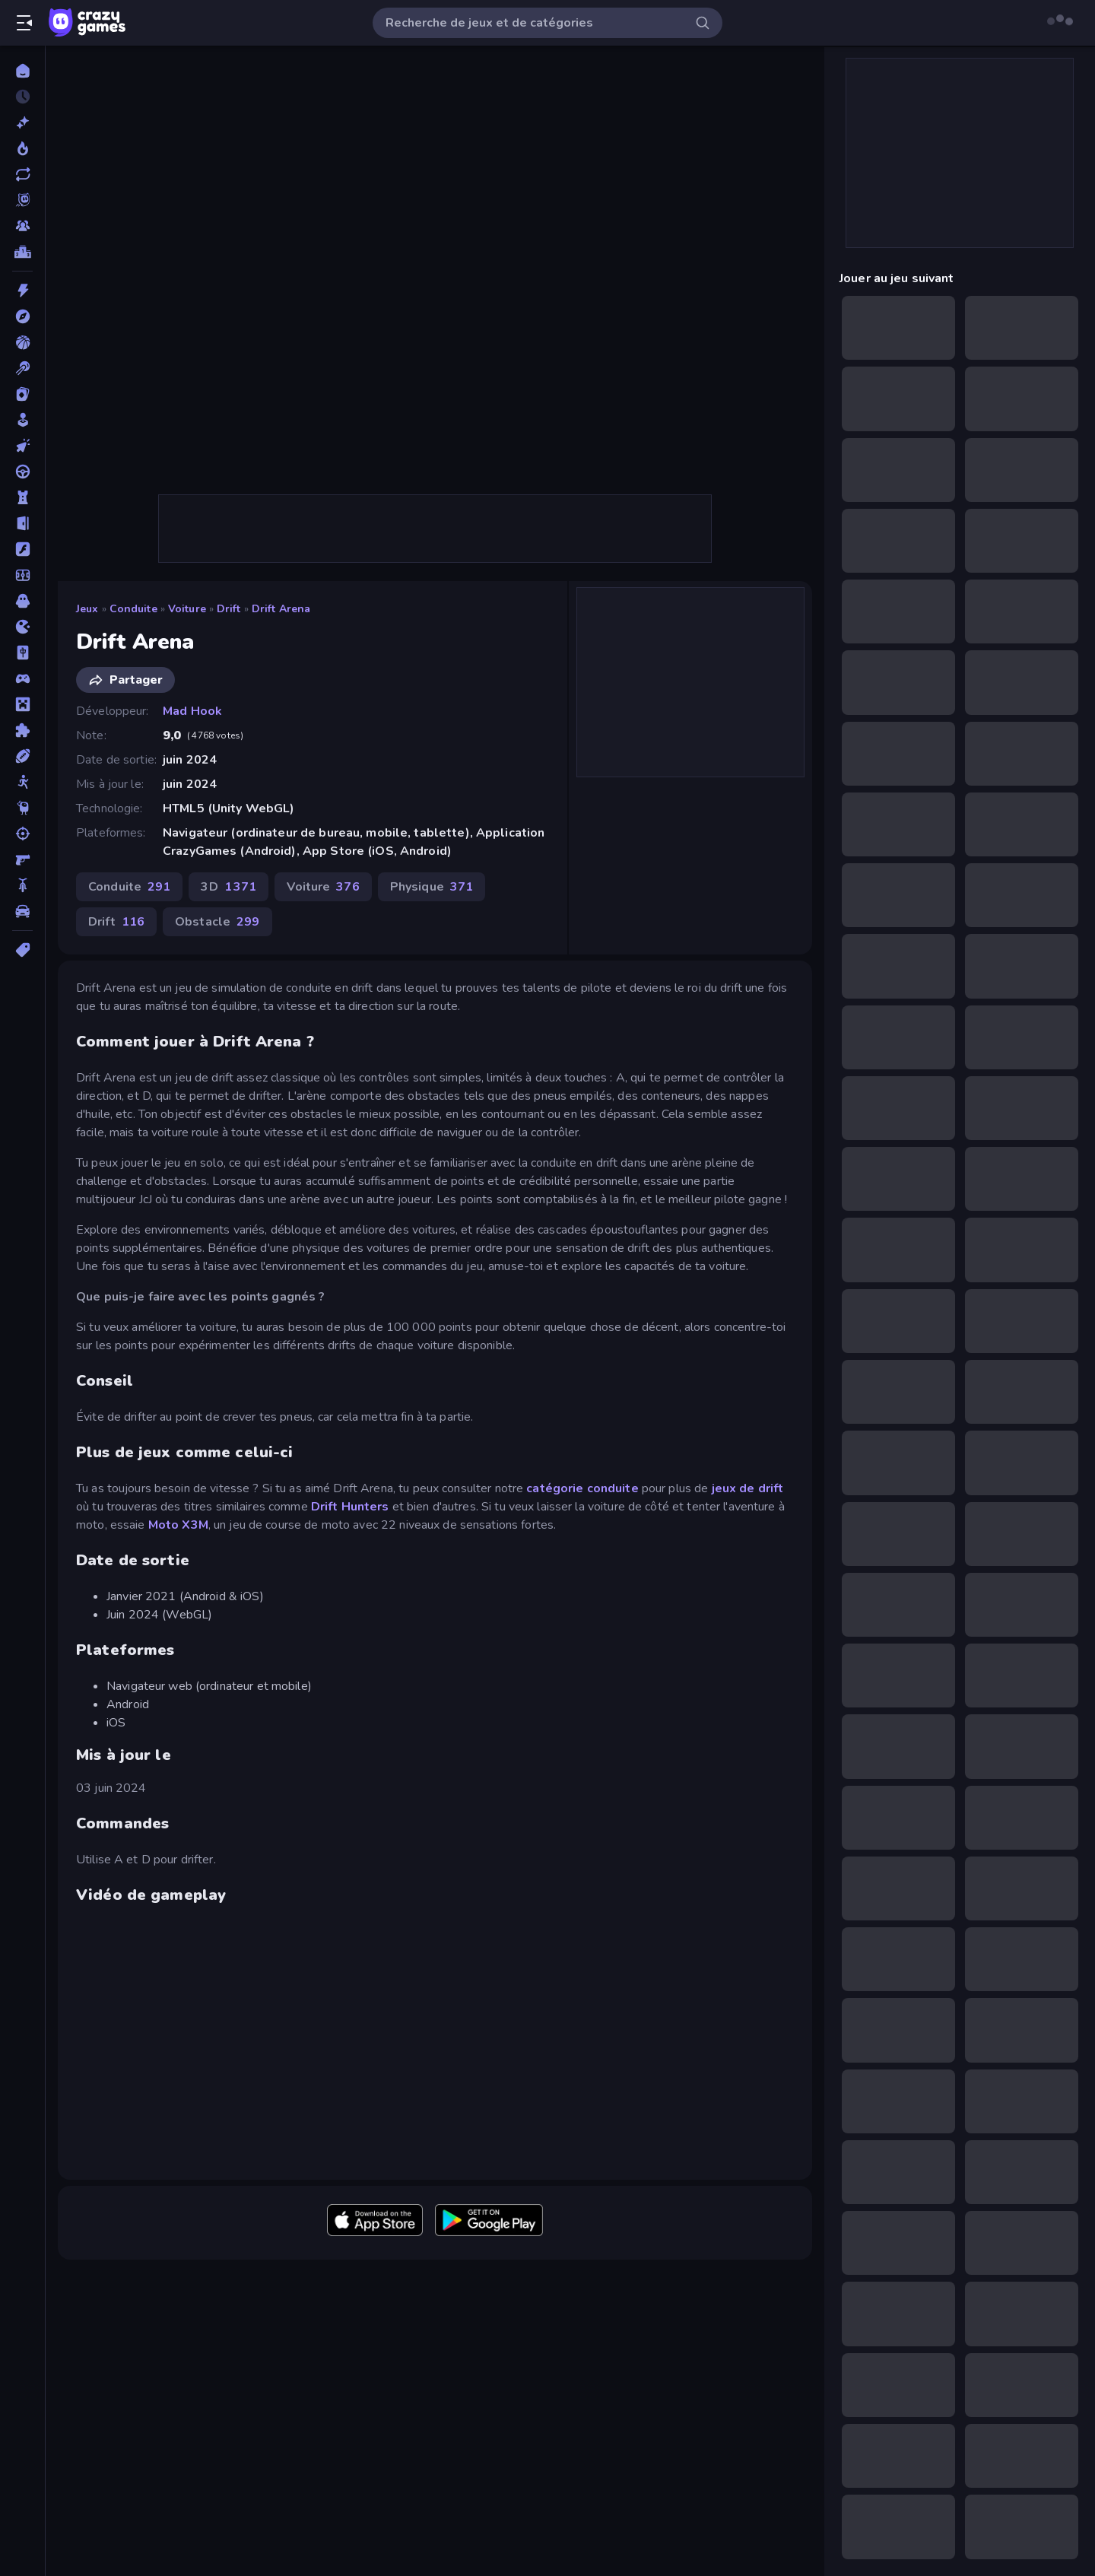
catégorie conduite (582, 1488)
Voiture (187, 609)
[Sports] (22, 756)
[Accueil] (22, 71)
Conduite (133, 609)
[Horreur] (22, 601)
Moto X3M (178, 1525)
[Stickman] (22, 782)
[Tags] (22, 950)
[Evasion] (22, 523)
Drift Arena (281, 609)
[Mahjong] (22, 652)
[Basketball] (22, 342)
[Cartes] (22, 394)
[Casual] (22, 420)
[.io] (22, 627)
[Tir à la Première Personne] (22, 859)
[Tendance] (22, 148)
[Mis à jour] (22, 174)
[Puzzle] (22, 730)
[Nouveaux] (22, 122)
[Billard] (22, 368)
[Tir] (22, 833)
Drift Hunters (348, 1506)
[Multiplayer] (22, 226)
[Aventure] (22, 316)
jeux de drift (748, 1488)
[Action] (22, 290)
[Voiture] (22, 911)
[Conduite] (22, 471)
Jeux (87, 609)
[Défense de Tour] (22, 497)
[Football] (22, 575)
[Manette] (22, 678)
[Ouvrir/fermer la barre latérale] (24, 23)
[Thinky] (22, 808)
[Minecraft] (22, 704)
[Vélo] (22, 885)
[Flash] (22, 549)
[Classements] (22, 252)
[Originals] (22, 200)
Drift (229, 609)
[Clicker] (22, 446)
